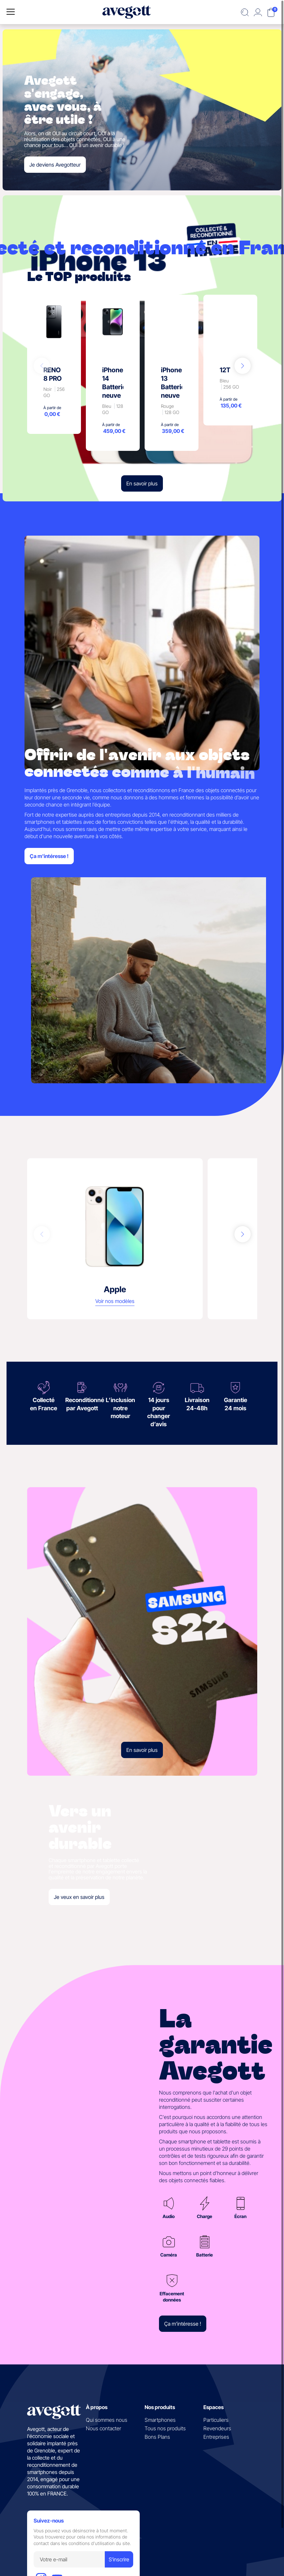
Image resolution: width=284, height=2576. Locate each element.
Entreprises (216, 2437)
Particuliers (216, 2420)
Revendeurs (217, 2428)
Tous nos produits (165, 2428)
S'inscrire (119, 2559)
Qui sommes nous (106, 2420)
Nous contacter (103, 2428)
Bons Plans (157, 2437)
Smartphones (160, 2420)
